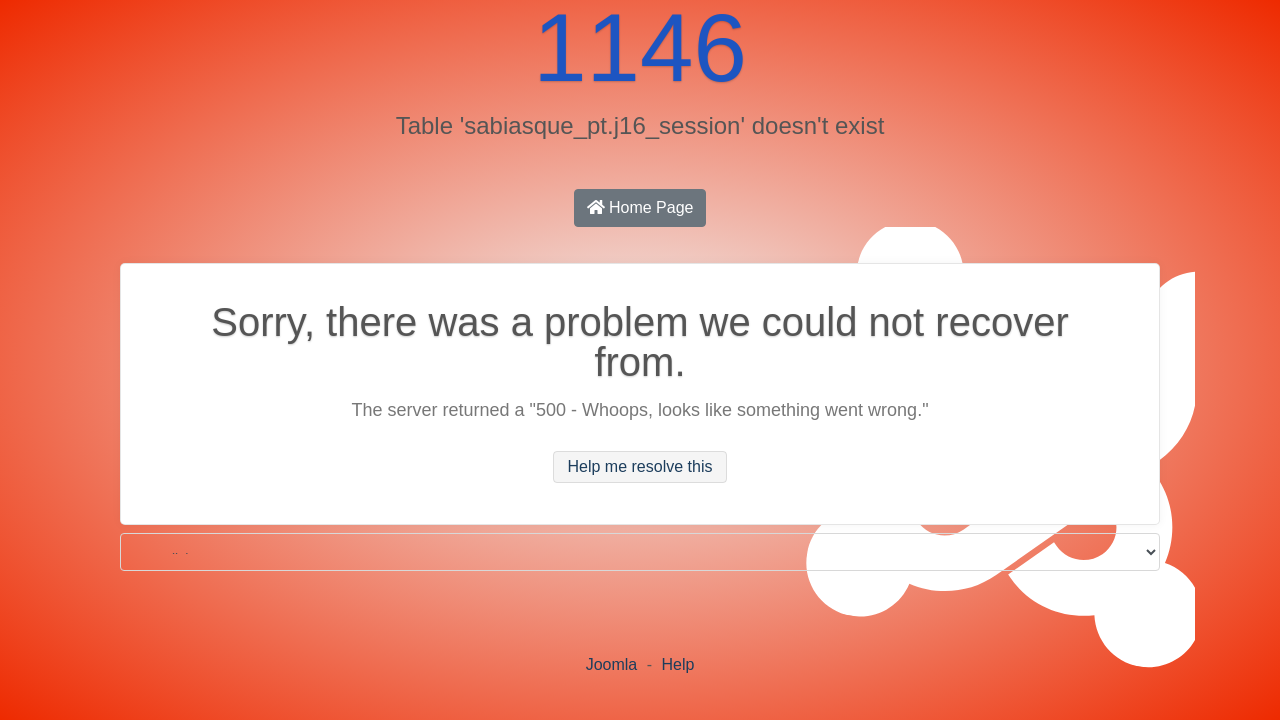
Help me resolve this (640, 466)
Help (677, 664)
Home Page (640, 207)
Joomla (612, 664)
